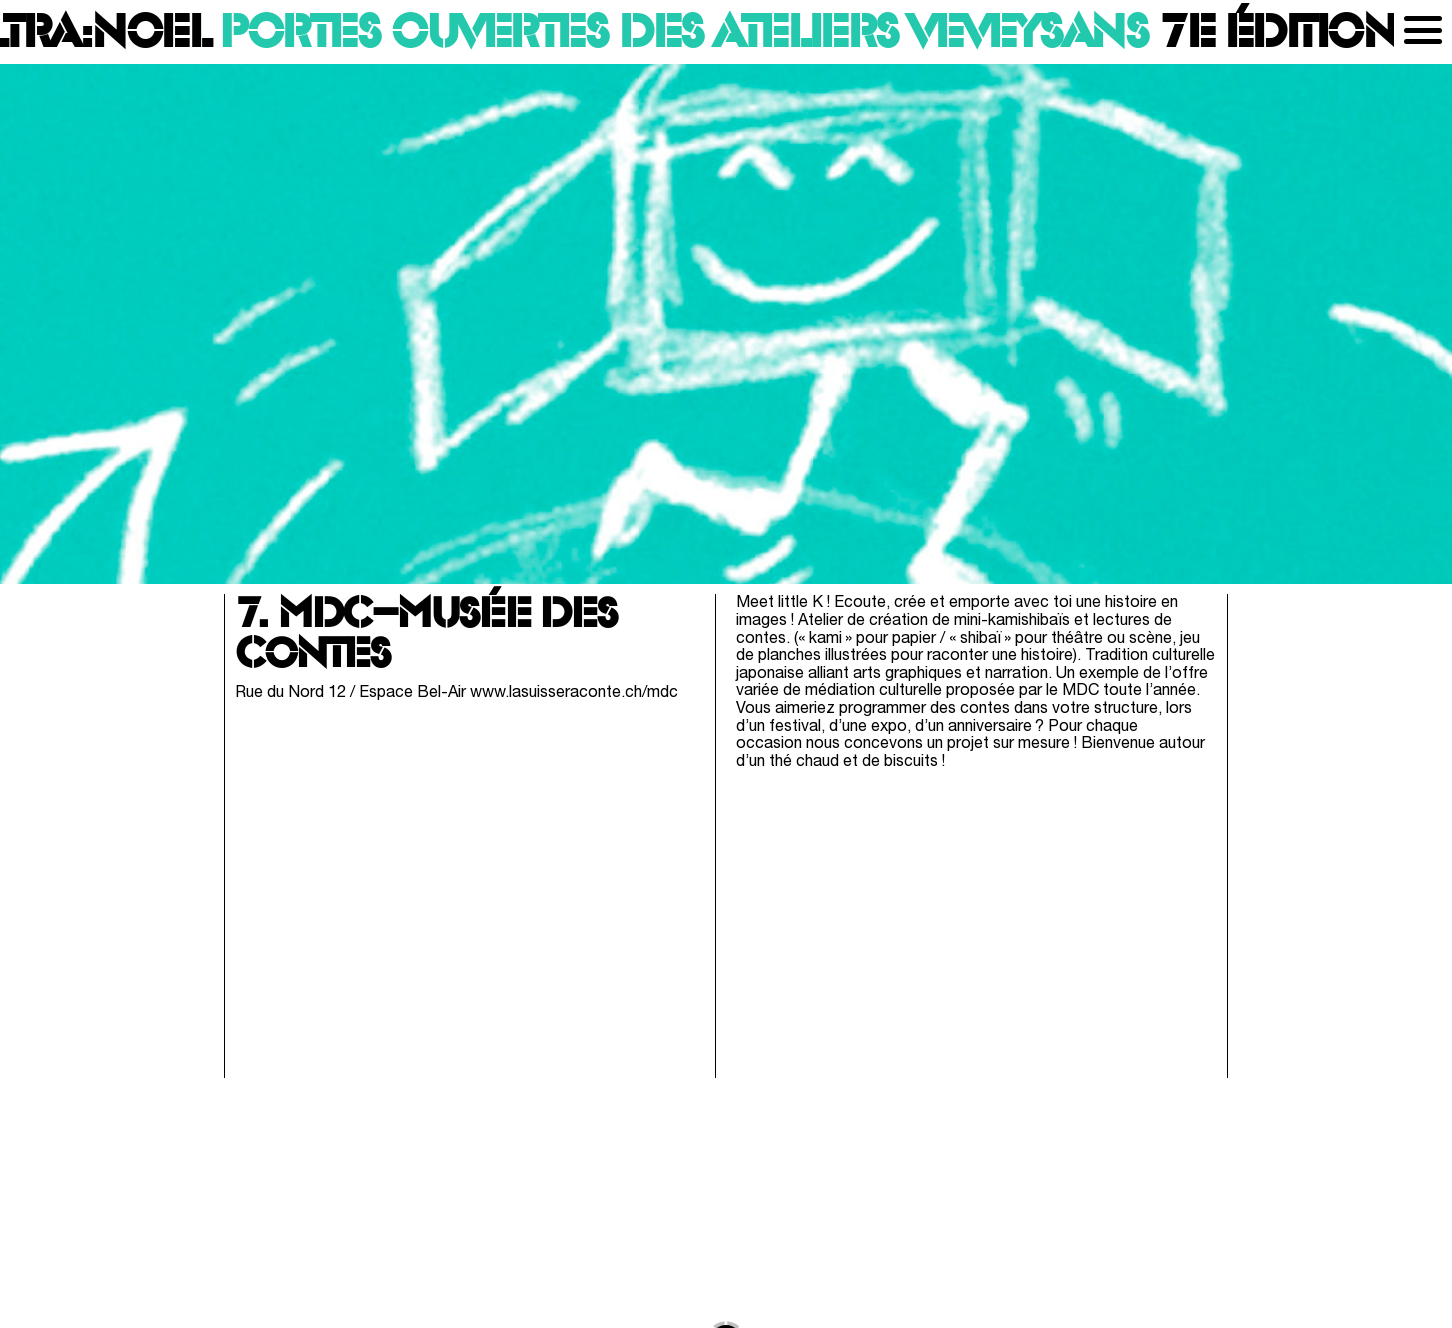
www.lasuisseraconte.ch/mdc (574, 693)
